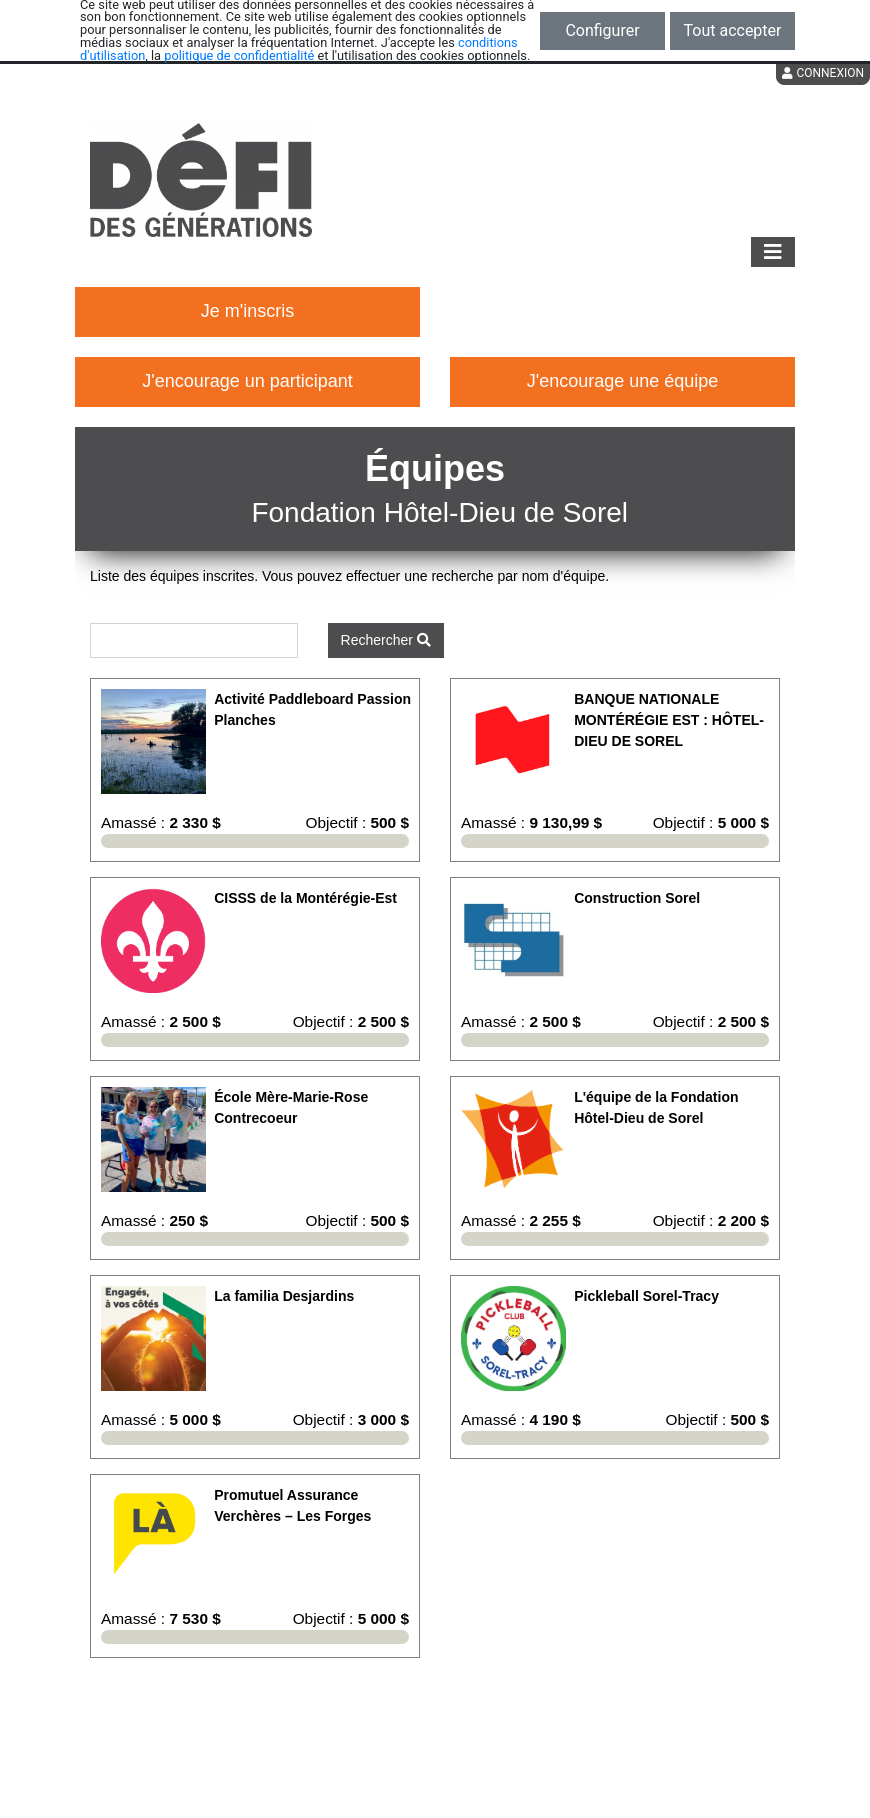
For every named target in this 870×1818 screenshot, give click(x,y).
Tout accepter (733, 30)
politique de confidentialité (239, 55)
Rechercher (386, 640)
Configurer (602, 30)
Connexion (823, 73)
